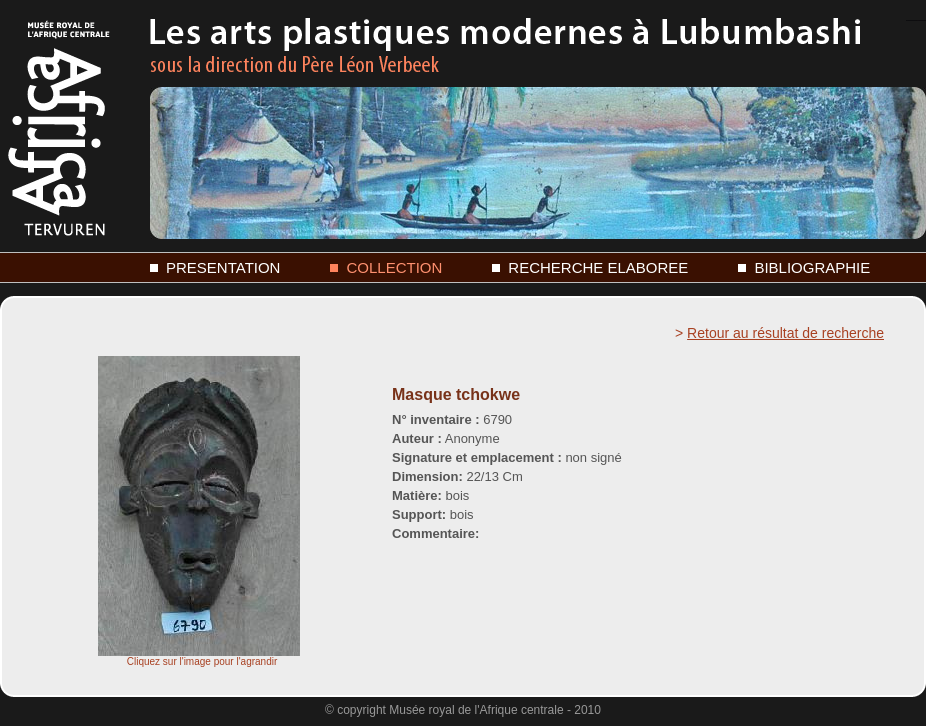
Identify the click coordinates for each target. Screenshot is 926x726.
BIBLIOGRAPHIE (812, 267)
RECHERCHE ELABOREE (598, 267)
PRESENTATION (223, 267)
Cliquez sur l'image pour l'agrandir (199, 657)
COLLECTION (394, 267)
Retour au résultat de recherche (785, 333)
